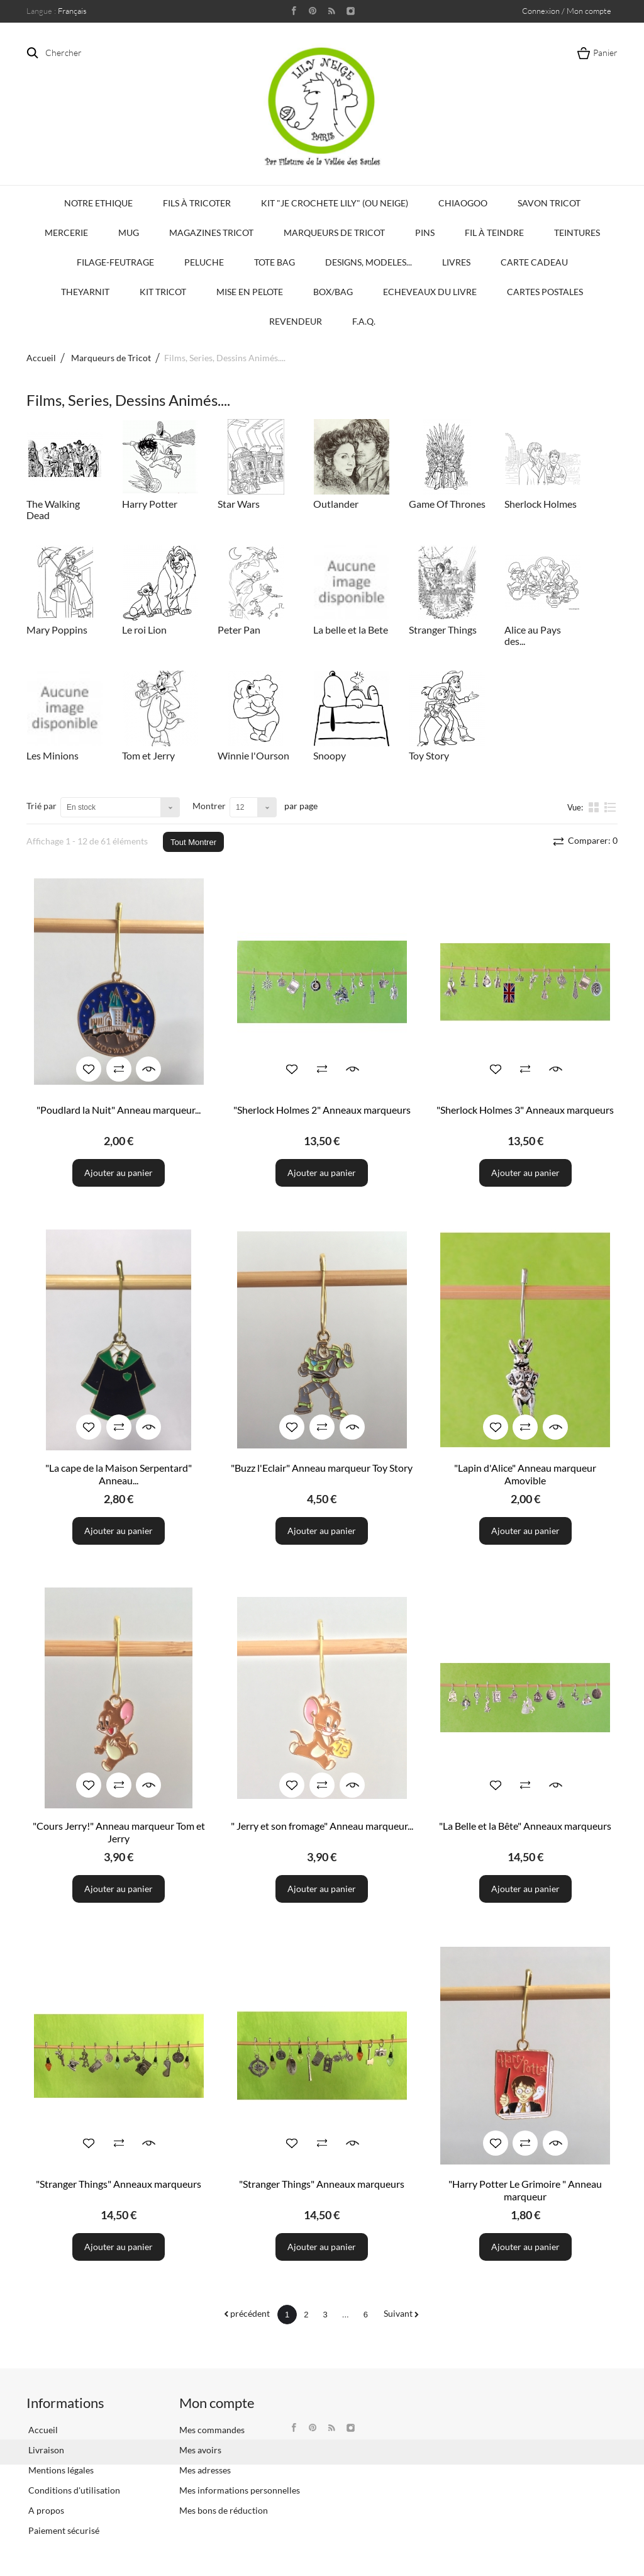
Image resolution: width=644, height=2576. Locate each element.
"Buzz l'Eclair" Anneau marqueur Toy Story (322, 1468)
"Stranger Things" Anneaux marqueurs (118, 2184)
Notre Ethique (98, 203)
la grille (595, 806)
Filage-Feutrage (115, 262)
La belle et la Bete (350, 630)
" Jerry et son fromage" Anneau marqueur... (322, 1826)
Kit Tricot (163, 291)
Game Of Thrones (447, 504)
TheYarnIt (85, 291)
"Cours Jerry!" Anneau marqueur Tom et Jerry (119, 1832)
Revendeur (295, 321)
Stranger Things (443, 630)
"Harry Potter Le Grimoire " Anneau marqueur (525, 2190)
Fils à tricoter (197, 203)
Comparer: (592, 840)
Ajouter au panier (118, 1172)
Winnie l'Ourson (253, 755)
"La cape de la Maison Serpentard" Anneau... (118, 1474)
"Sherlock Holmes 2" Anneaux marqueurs (322, 1110)
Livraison (45, 2449)
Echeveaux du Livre (430, 291)
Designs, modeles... (368, 262)
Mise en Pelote (249, 291)
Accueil (41, 357)
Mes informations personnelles (239, 2490)
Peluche (204, 262)
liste (610, 806)
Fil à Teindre (494, 232)
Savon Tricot (549, 203)
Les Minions (52, 755)
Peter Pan (239, 630)
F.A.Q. (363, 321)
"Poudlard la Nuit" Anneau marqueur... (118, 1110)
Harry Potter (149, 504)
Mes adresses (205, 2470)
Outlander (335, 504)
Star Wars (239, 504)
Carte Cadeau (534, 262)
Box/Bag (333, 291)
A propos (45, 2510)
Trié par (41, 805)
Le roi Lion (144, 630)
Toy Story (429, 755)
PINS (425, 232)
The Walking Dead (53, 509)
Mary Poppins (56, 630)
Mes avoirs (200, 2449)
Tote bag (274, 262)
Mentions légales (60, 2470)
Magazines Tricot (211, 232)
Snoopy (329, 755)
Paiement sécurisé (62, 2530)
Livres (456, 262)
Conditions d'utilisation (73, 2490)
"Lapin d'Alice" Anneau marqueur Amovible (525, 1474)
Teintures (577, 232)
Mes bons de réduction (223, 2510)
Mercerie (66, 232)
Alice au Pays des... (532, 635)
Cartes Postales (545, 291)
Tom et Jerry (148, 755)
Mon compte (217, 2402)
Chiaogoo (462, 203)
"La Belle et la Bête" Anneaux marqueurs (525, 1826)
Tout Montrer (193, 842)
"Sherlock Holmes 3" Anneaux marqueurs (525, 1110)
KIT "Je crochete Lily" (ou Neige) (334, 203)
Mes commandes (212, 2429)
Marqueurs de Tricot (334, 232)
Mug (128, 232)
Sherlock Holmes (540, 504)
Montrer (209, 805)
